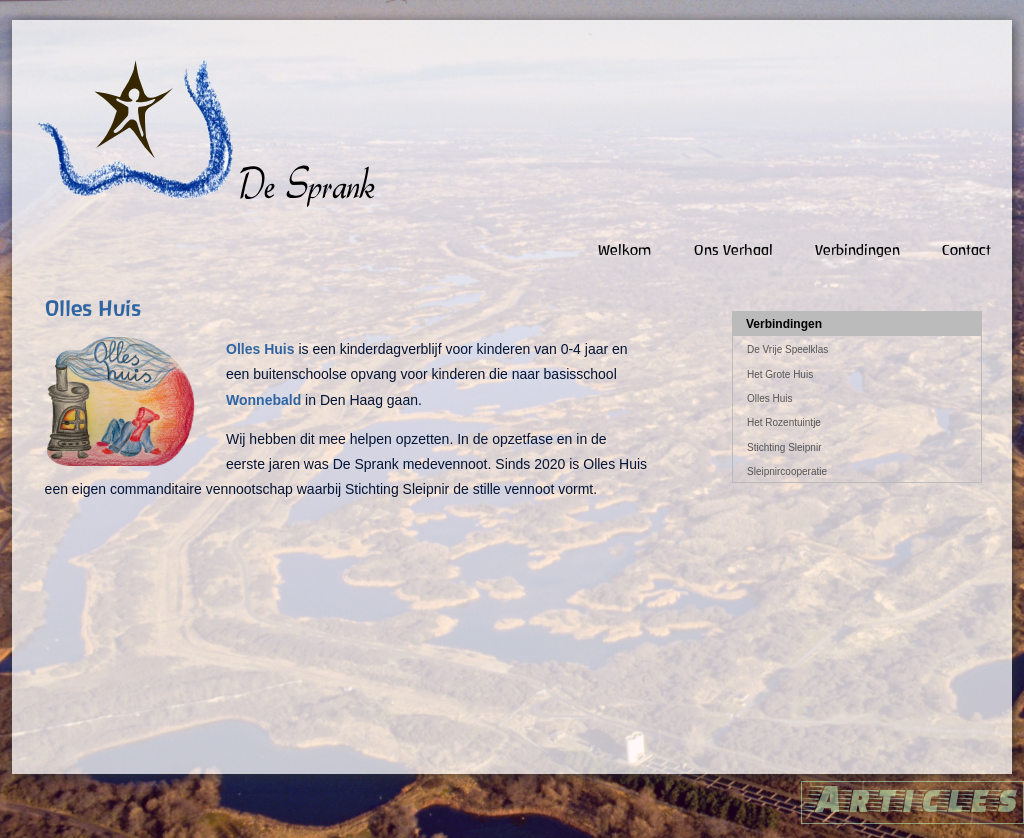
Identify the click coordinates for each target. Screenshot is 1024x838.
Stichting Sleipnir (784, 447)
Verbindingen (857, 249)
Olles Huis (770, 398)
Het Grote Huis (780, 374)
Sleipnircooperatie (787, 471)
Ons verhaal (733, 249)
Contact (966, 249)
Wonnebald (263, 400)
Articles (912, 797)
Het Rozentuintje (784, 422)
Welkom (625, 249)
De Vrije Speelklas (787, 349)
